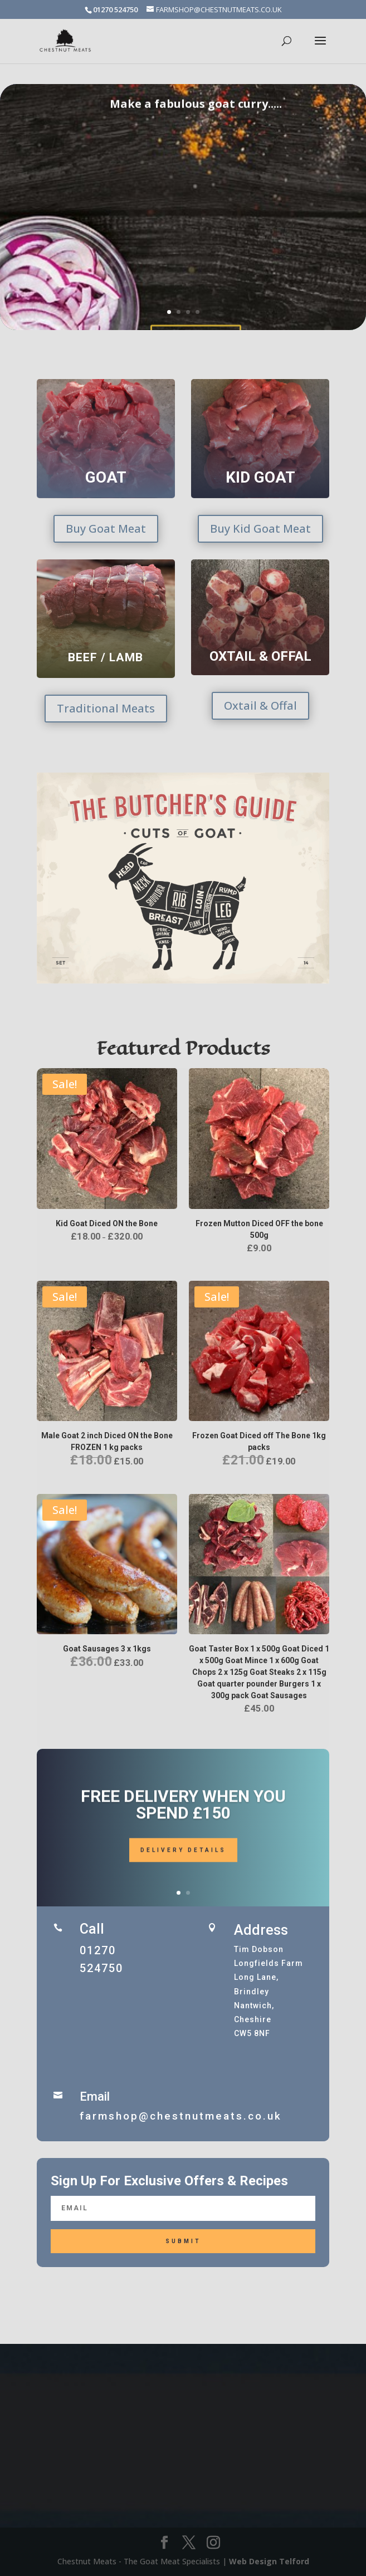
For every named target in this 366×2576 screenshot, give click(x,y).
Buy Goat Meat (106, 528)
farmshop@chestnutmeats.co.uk (181, 2116)
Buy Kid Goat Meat (260, 528)
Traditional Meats (106, 708)
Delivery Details (183, 1865)
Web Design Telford (269, 2561)
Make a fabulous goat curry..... (196, 129)
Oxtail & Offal (260, 705)
